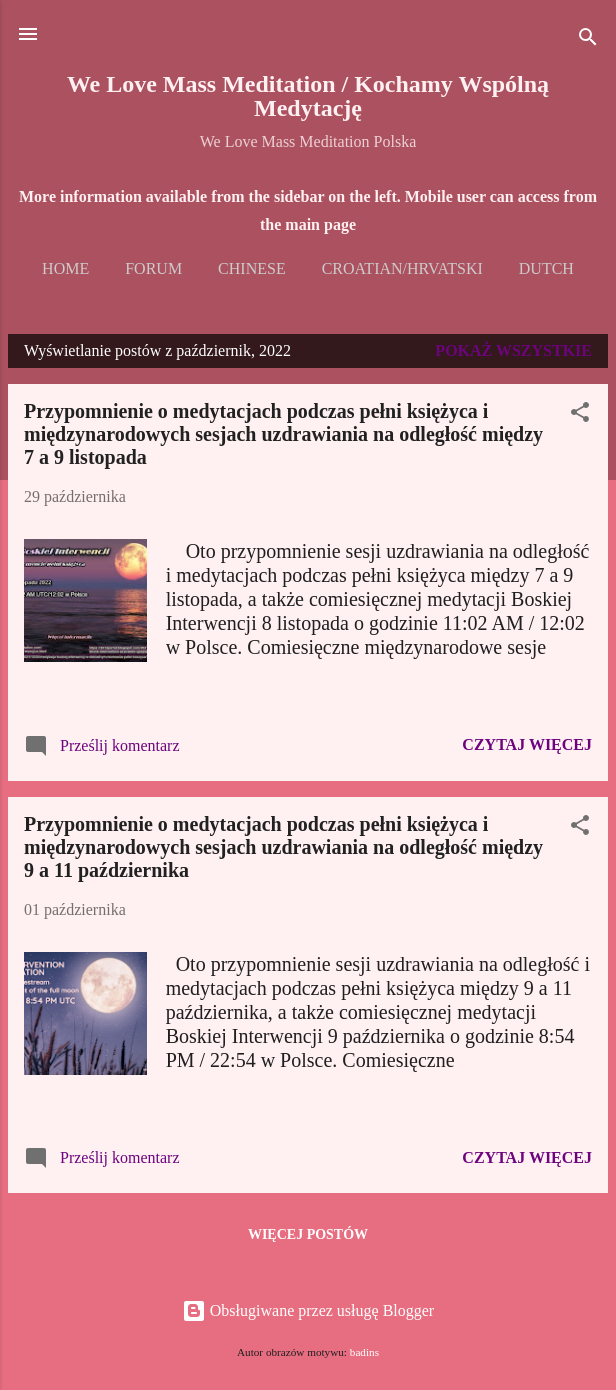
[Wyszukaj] (588, 40)
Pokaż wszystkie (513, 350)
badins (364, 1352)
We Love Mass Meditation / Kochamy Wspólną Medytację (308, 96)
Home (65, 268)
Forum (153, 268)
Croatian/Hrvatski (402, 268)
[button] (580, 415)
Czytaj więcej (527, 744)
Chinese (252, 268)
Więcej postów (308, 1234)
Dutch (546, 268)
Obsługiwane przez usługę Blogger (308, 1310)
